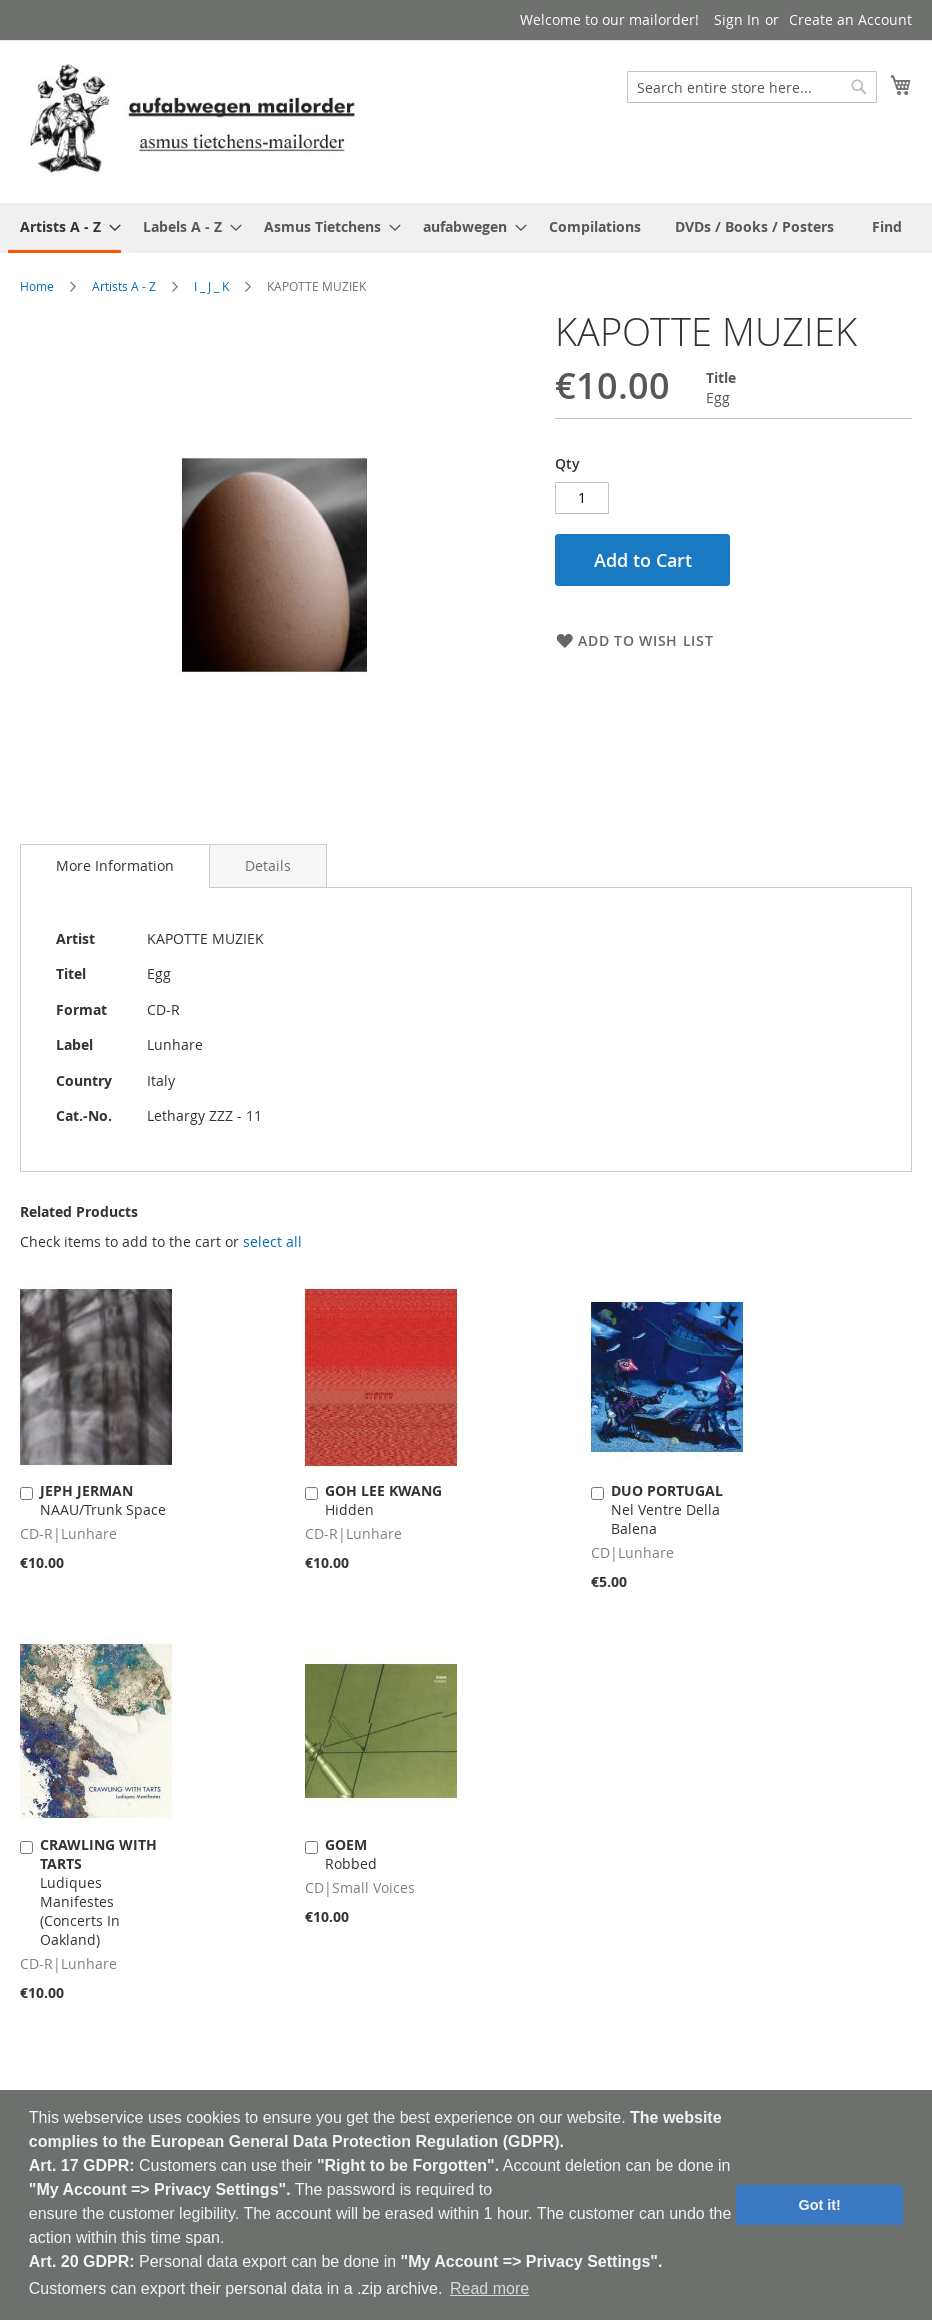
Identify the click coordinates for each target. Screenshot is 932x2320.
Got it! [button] (820, 2205)
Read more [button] (489, 2288)
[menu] (466, 228)
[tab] (115, 866)
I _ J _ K (211, 286)
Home (37, 286)
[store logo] (192, 120)
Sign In (737, 19)
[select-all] (272, 1242)
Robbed (351, 1854)
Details (268, 865)
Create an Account (850, 19)
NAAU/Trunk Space (103, 1500)
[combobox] (752, 87)
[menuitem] (64, 228)
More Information (115, 865)
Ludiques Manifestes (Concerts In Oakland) (98, 1892)
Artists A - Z (124, 286)
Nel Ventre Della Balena (667, 1509)
